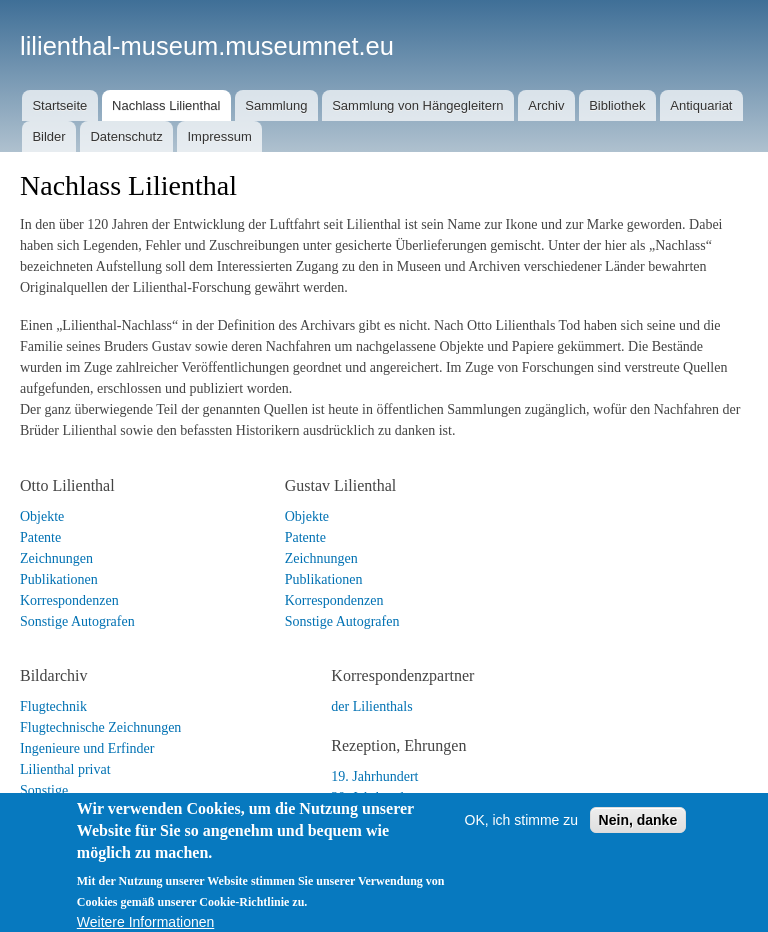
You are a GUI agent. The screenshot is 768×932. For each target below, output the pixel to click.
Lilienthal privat (65, 769)
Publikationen (59, 579)
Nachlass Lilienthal (166, 105)
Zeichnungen (56, 558)
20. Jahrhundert (374, 797)
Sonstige (44, 790)
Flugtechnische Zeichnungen (100, 727)
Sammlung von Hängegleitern (417, 105)
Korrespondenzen (69, 600)
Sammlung (276, 105)
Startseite (59, 105)
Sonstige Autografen (77, 621)
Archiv (546, 105)
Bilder (48, 136)
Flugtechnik (53, 706)
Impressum (219, 136)
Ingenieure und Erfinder (87, 748)
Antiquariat (701, 105)
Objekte (42, 516)
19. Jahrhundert (374, 776)
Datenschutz (126, 136)
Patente (40, 537)
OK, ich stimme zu (522, 838)
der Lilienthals (371, 706)
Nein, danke (638, 838)
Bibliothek (617, 105)
